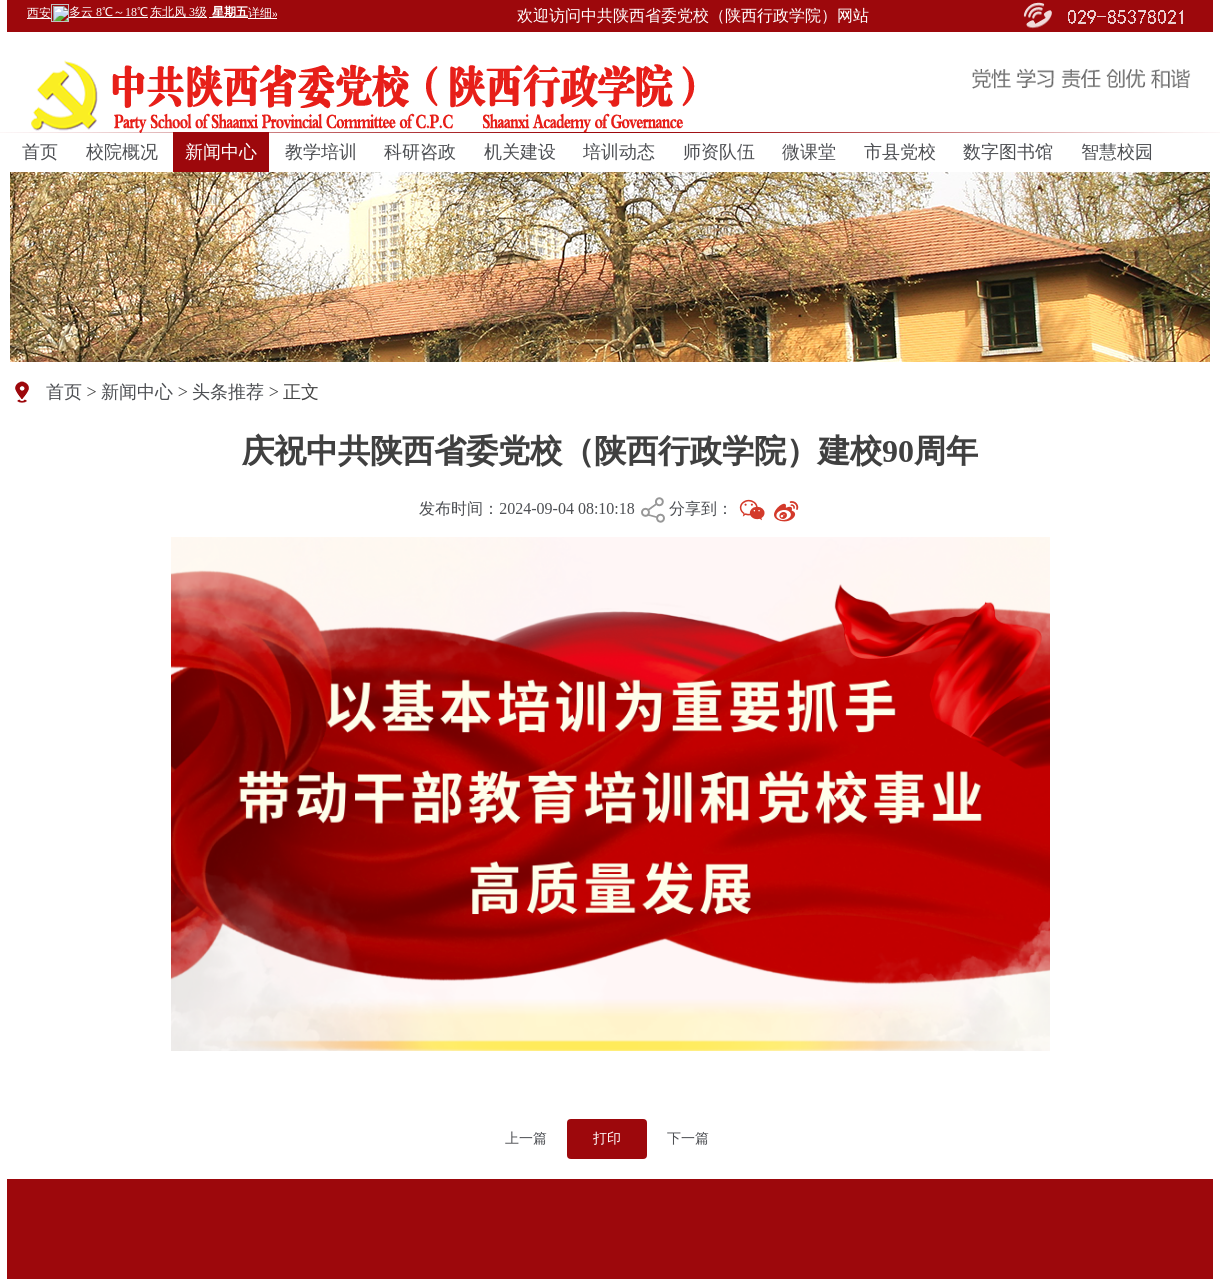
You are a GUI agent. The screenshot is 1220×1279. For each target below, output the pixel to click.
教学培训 (321, 152)
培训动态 (619, 152)
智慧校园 (1117, 152)
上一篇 (526, 1138)
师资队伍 (719, 152)
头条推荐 (228, 392)
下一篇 (688, 1138)
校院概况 (122, 152)
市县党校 (900, 152)
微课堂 (809, 152)
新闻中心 (221, 152)
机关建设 (520, 152)
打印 (607, 1138)
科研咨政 (420, 152)
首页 (40, 152)
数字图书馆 (1008, 152)
